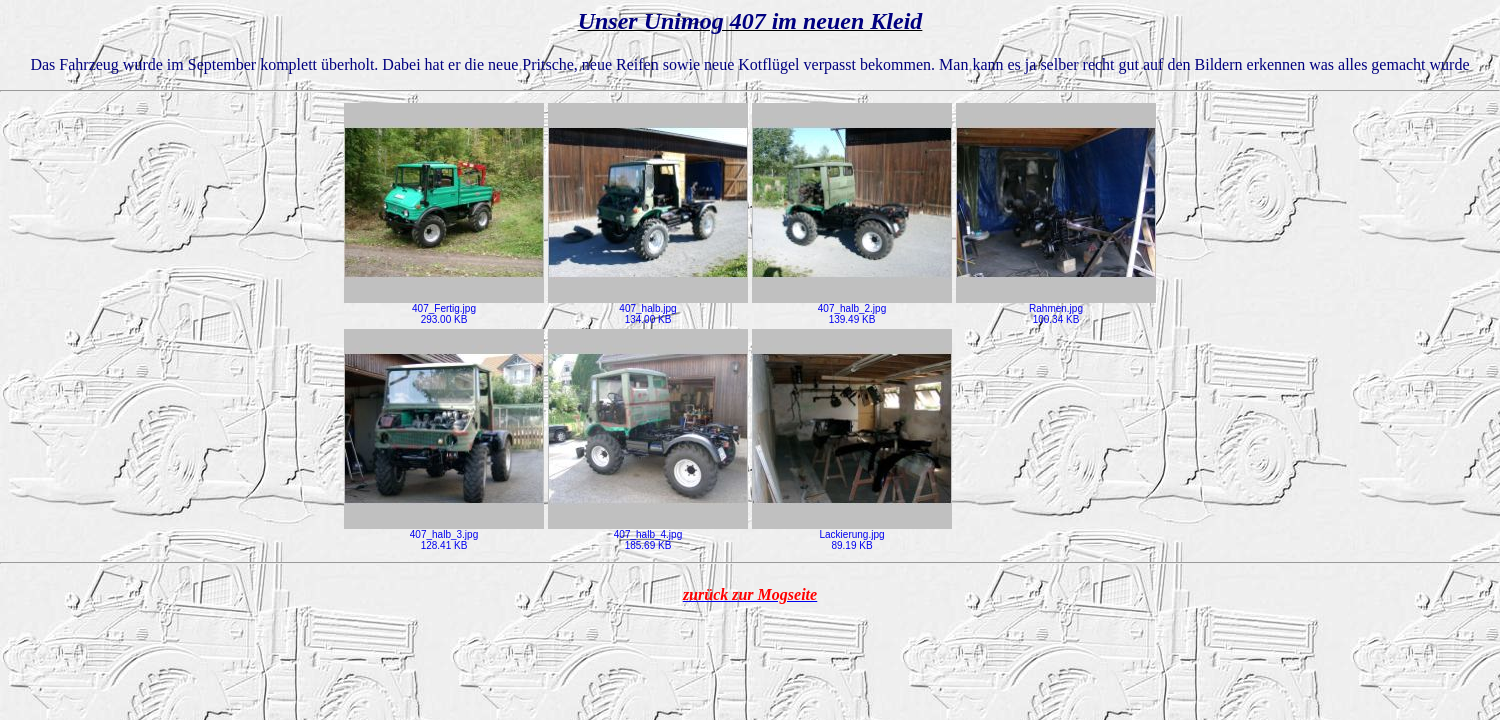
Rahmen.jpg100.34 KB (1056, 309)
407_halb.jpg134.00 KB (648, 309)
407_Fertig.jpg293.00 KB (444, 309)
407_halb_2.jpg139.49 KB (852, 309)
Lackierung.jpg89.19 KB (852, 535)
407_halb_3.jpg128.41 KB (444, 535)
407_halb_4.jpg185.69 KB (648, 535)
